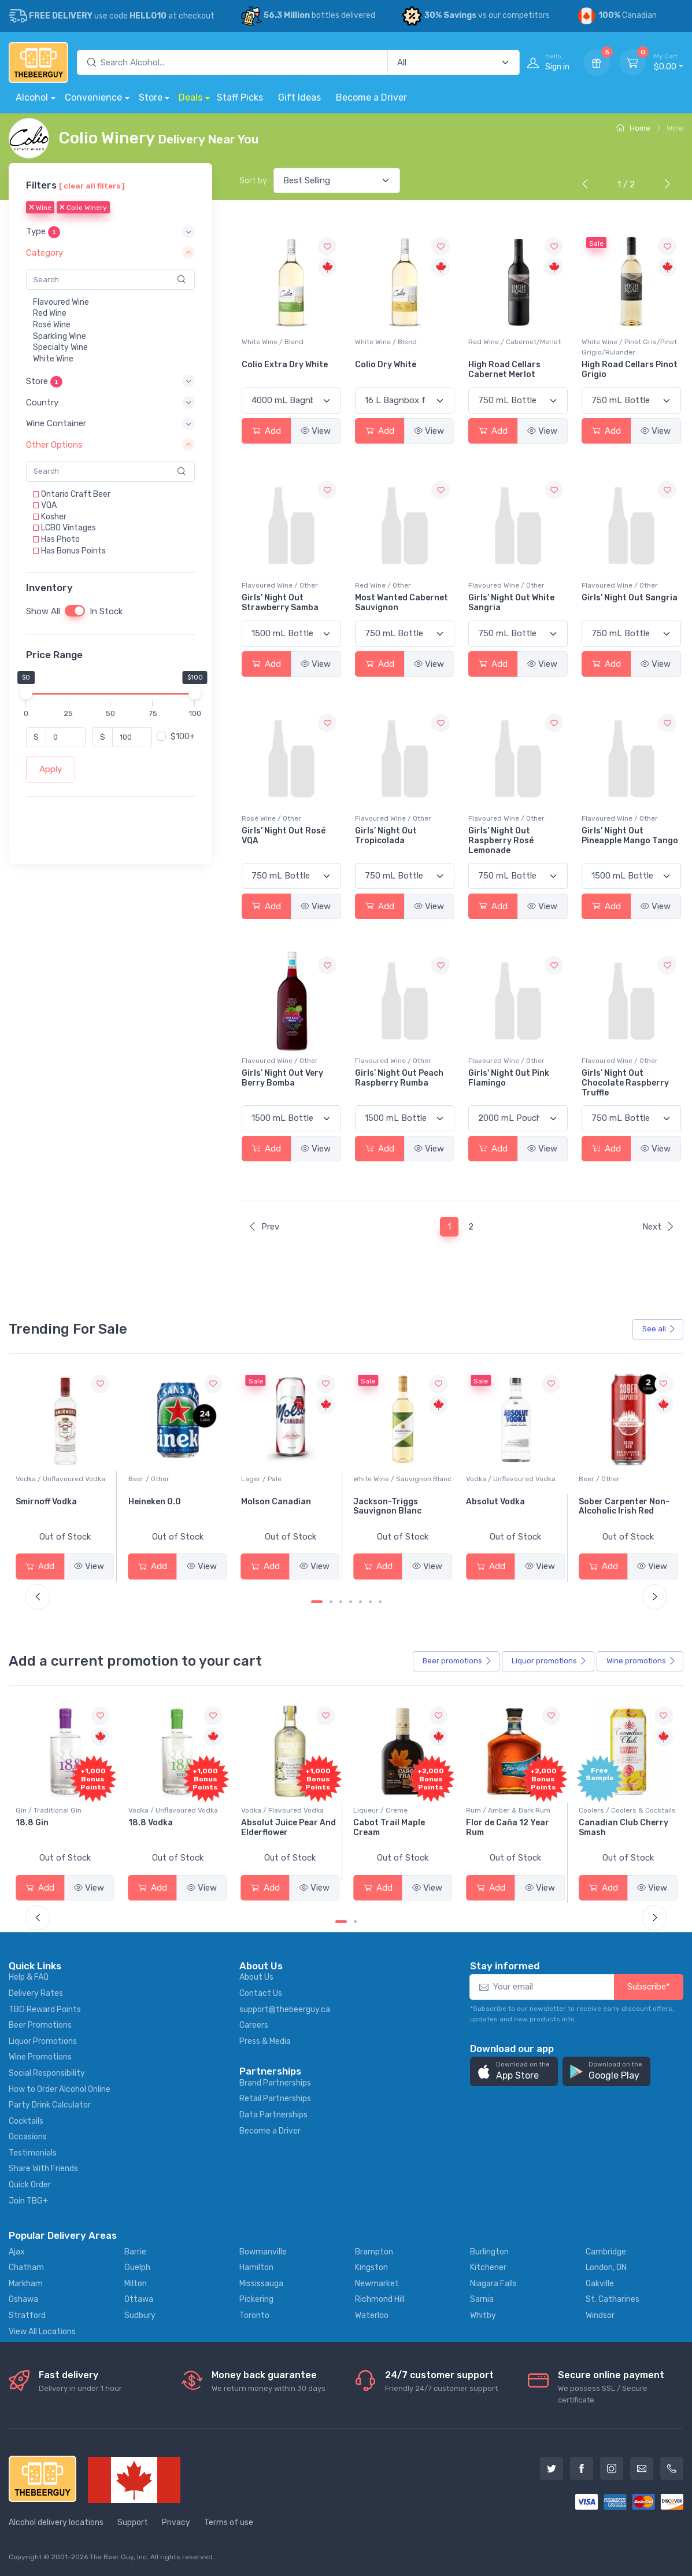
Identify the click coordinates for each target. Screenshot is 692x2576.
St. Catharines (612, 2299)
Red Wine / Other (383, 585)
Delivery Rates (36, 1993)
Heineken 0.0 (267, 1502)
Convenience (93, 97)
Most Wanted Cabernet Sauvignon (401, 602)
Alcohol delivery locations (56, 2522)
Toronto (254, 2315)
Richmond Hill (380, 2299)
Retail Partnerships (275, 2098)
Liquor (549, 1661)
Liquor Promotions (43, 2041)
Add (266, 431)
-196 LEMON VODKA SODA (55, 1827)
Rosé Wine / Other (271, 818)
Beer (457, 1661)
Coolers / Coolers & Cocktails (64, 1810)
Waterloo (371, 2315)
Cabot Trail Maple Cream (502, 1827)
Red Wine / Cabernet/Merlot (514, 342)
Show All (43, 611)
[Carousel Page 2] (331, 1601)
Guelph (137, 2267)
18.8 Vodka (263, 1823)
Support (132, 2522)
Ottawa (138, 2299)
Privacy (176, 2522)
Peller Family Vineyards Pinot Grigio (63, 1506)
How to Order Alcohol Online (59, 2089)
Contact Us (260, 1993)
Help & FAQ (29, 1977)
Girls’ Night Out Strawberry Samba (280, 602)
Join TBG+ (28, 2201)
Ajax (17, 2252)
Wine (40, 208)
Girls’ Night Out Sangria (630, 598)
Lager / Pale (373, 1479)
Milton (135, 2284)
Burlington (489, 2252)
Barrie (135, 2252)
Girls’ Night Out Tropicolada (386, 836)
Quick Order (30, 2185)
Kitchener (488, 2267)
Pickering (256, 2299)
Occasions (28, 2137)
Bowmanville (263, 2252)
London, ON (606, 2267)
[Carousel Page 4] (350, 1601)
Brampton (374, 2252)
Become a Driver (371, 97)
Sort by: (254, 181)
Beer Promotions (40, 2025)
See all (659, 1328)
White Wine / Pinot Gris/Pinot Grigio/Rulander (629, 347)
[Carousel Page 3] (340, 1601)
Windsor (600, 2315)
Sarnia (482, 2299)
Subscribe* (648, 1986)
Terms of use (228, 2522)
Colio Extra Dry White (285, 365)
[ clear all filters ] (92, 185)
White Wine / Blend (273, 342)
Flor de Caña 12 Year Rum (620, 1827)
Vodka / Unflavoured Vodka (173, 1479)
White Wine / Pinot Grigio (56, 1479)
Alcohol (32, 97)
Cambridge (606, 2252)
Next (658, 1226)
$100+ (183, 736)
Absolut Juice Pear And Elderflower (400, 1827)
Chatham (26, 2267)
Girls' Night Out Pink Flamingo (508, 1078)
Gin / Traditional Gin (161, 1810)
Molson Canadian (388, 1502)
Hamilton (256, 2267)
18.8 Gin (144, 1823)
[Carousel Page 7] (380, 1601)
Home (633, 128)
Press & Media (265, 2041)
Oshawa (23, 2299)
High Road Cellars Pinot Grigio (630, 369)
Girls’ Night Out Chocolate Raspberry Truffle (625, 1083)
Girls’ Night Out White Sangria (511, 602)
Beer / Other (261, 1479)
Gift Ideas (299, 97)
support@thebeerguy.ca (284, 2009)
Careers (253, 2025)
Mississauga (261, 2284)
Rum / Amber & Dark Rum (621, 1810)
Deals (190, 97)
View (316, 431)
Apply (50, 769)
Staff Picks (240, 97)
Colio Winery (83, 208)
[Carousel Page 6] (370, 1601)
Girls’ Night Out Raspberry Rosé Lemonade (501, 840)
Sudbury (140, 2315)
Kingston (371, 2267)
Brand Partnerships (275, 2083)
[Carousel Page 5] (360, 1601)
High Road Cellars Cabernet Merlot (504, 369)
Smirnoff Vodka (159, 1502)
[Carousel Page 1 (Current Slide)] (317, 1601)
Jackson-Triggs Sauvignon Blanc (500, 1506)
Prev (263, 1226)
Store (150, 97)
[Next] (664, 185)
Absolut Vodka (608, 1502)
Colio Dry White (385, 365)
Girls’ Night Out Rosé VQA (283, 836)
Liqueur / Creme (493, 1810)
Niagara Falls (493, 2284)
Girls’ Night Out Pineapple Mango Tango (630, 836)
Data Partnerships (273, 2115)
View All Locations (42, 2332)
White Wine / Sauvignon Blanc (515, 1479)
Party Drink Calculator (50, 2105)
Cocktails (26, 2121)
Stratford (27, 2315)
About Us (256, 1977)
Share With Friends (43, 2168)
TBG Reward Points (45, 2009)
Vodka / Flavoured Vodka (394, 1810)
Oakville (600, 2284)
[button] (110, 231)
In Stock (106, 611)
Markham (26, 2284)
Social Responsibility (47, 2073)
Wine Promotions (40, 2057)
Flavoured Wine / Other (280, 585)
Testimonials (33, 2153)
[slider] (26, 693)
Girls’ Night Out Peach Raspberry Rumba (399, 1078)
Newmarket (377, 2284)
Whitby (483, 2315)
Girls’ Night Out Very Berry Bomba (282, 1078)
